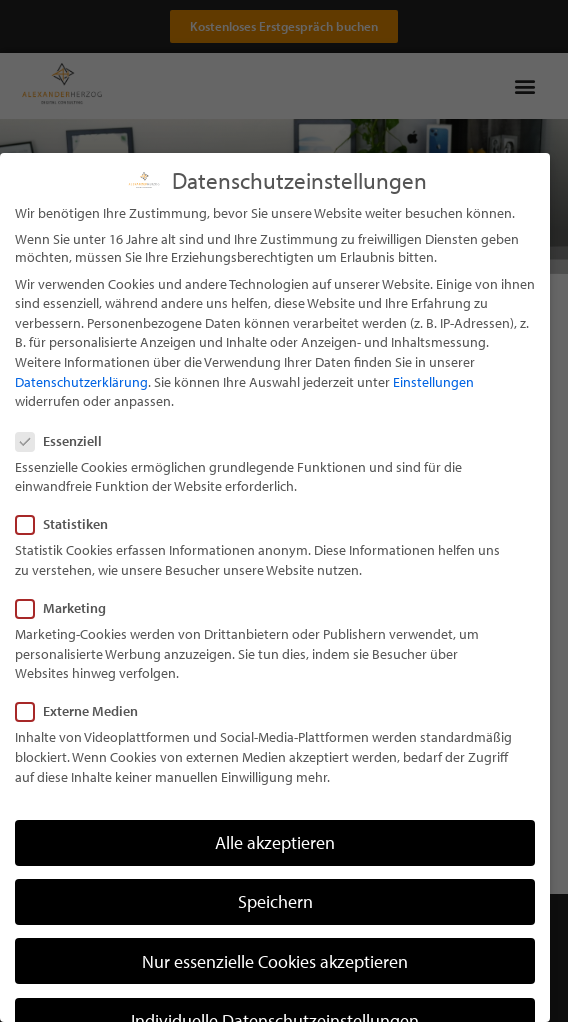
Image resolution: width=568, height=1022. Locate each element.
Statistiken (68, 554)
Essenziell (65, 470)
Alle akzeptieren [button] (275, 872)
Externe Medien (83, 741)
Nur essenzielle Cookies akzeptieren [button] (275, 990)
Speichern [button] (275, 931)
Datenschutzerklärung (81, 411)
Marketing (67, 638)
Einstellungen (433, 411)
